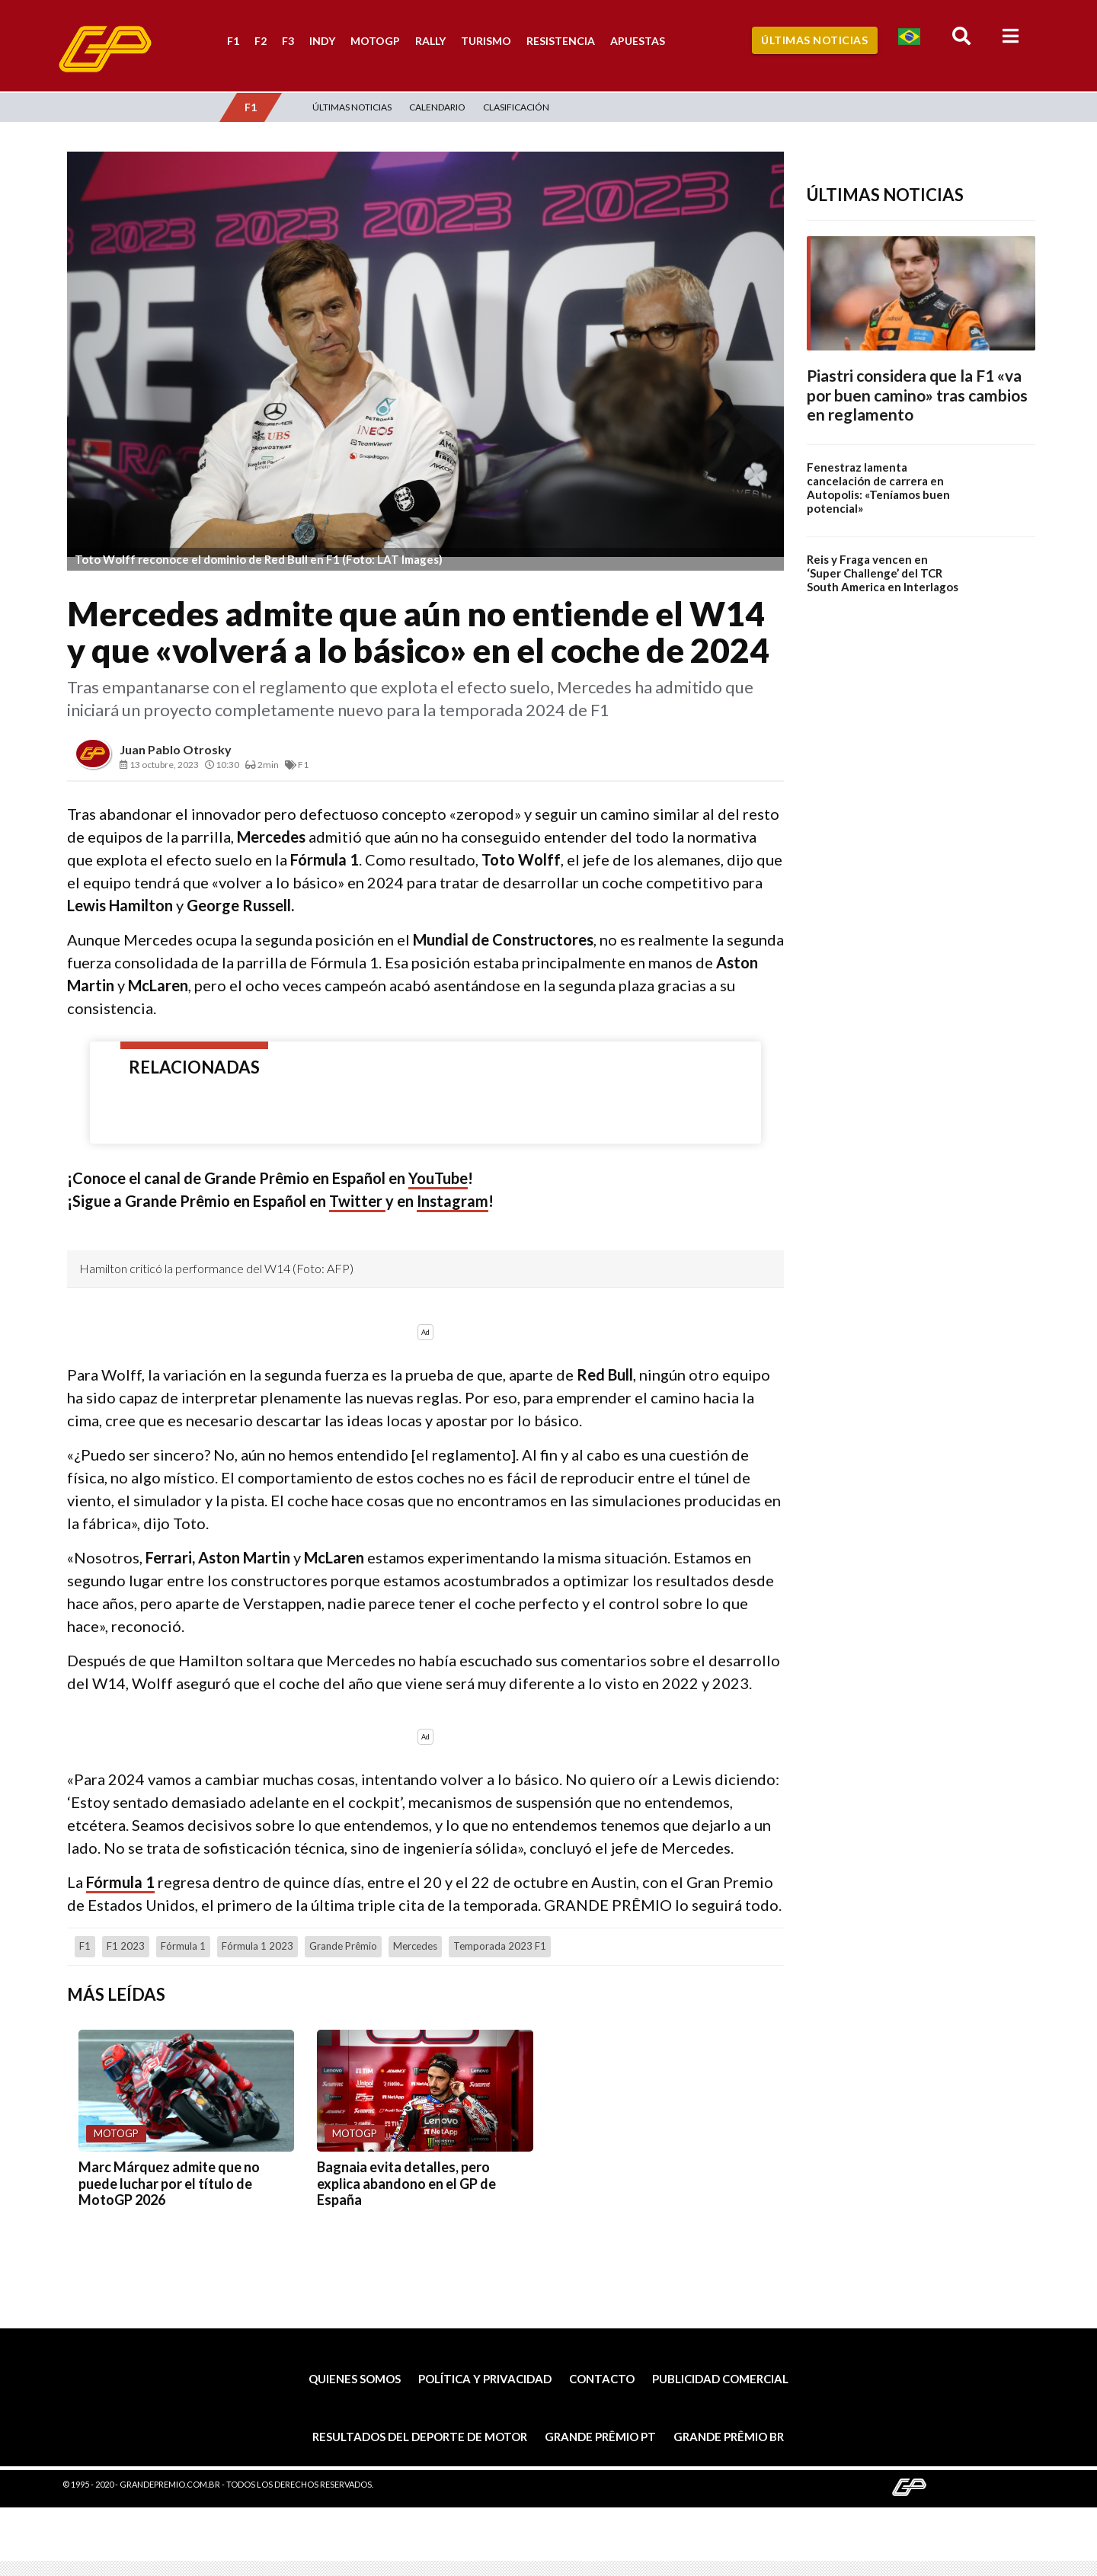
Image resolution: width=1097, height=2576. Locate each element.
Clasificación (516, 107)
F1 (233, 40)
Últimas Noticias (814, 40)
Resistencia (560, 40)
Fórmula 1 (120, 1882)
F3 (288, 40)
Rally (430, 40)
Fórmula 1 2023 (257, 1946)
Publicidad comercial (720, 2379)
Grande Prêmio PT (600, 2436)
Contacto (602, 2379)
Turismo (486, 40)
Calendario (437, 107)
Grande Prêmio (343, 1946)
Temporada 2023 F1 (499, 1946)
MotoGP (375, 40)
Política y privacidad (485, 2379)
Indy (322, 40)
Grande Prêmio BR (728, 2436)
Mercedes (415, 1946)
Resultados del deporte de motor (419, 2436)
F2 (260, 40)
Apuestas (637, 40)
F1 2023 (126, 1946)
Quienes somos (355, 2379)
